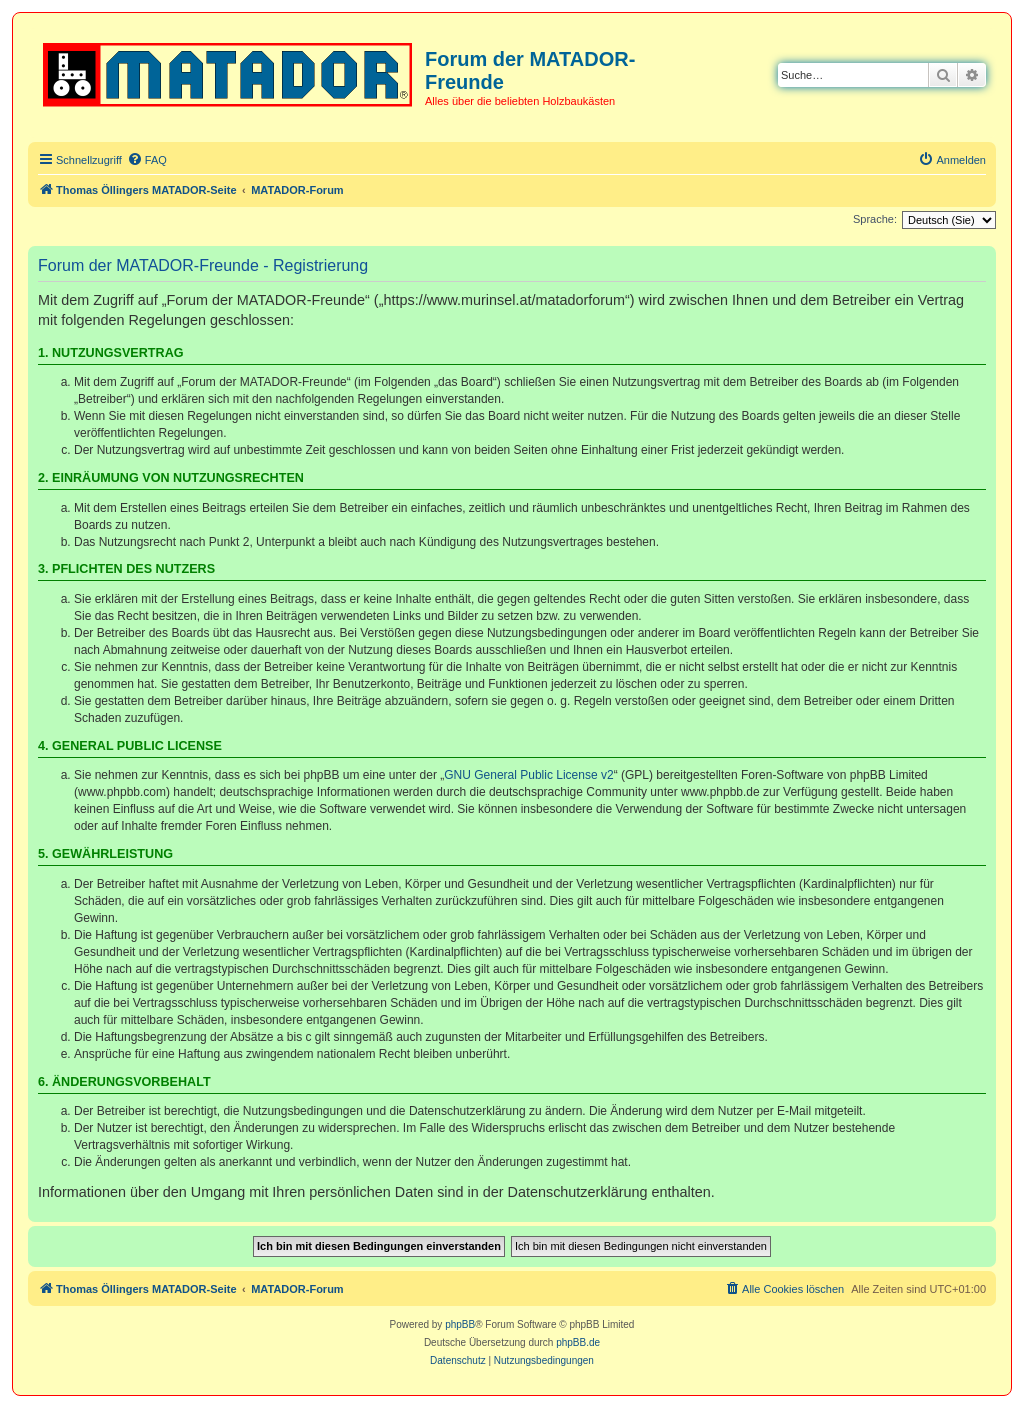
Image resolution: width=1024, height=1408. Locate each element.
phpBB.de (578, 1342)
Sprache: (875, 219)
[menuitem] (147, 160)
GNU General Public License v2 (528, 775)
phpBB (460, 1324)
